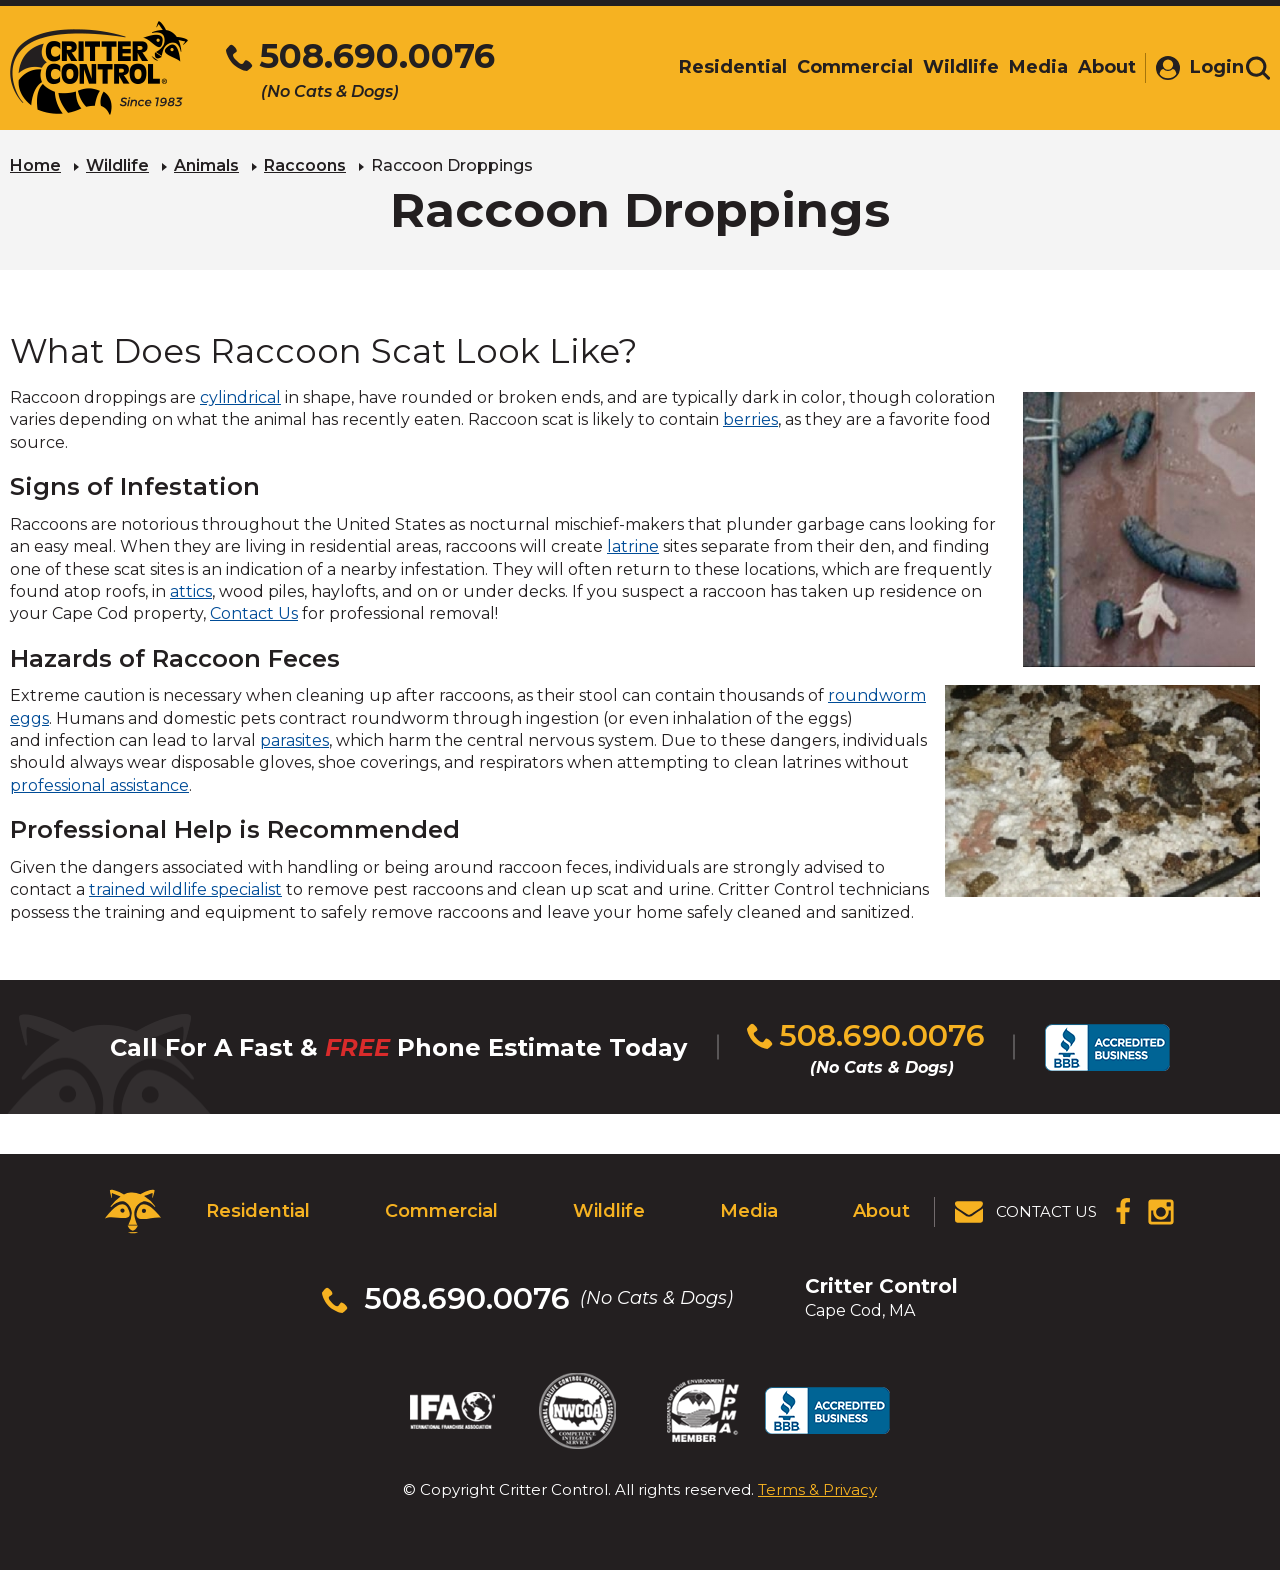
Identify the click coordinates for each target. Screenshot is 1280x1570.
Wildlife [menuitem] (953, 67)
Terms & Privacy (817, 1489)
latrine (633, 546)
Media (749, 1211)
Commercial (441, 1211)
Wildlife (117, 165)
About (881, 1211)
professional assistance (99, 785)
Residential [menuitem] (725, 67)
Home (35, 165)
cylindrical (240, 397)
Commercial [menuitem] (847, 67)
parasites (294, 740)
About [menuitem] (1099, 67)
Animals (206, 165)
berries (750, 419)
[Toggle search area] (1258, 68)
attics (191, 591)
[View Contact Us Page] (1027, 1212)
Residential (258, 1211)
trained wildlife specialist (185, 889)
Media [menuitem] (1030, 67)
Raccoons (305, 165)
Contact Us (254, 613)
